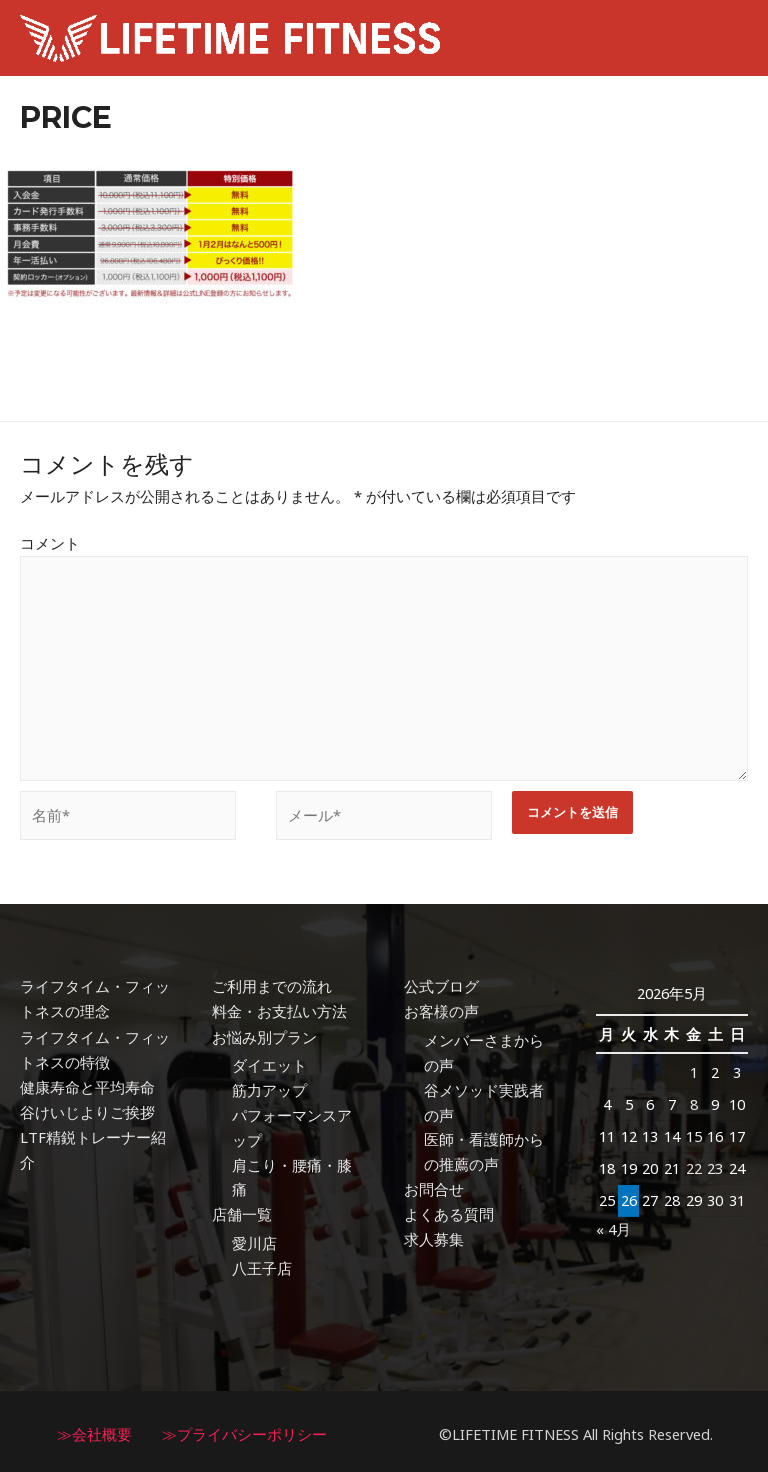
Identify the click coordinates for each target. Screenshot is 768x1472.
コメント (50, 543)
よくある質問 (449, 1210)
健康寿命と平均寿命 (87, 1083)
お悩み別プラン (264, 1033)
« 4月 (613, 1224)
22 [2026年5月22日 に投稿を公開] (694, 1164)
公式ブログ (441, 983)
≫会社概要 (94, 1429)
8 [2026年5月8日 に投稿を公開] (694, 1101)
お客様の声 (441, 1008)
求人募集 (434, 1235)
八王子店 (262, 1263)
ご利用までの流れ (272, 983)
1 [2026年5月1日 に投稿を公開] (694, 1069)
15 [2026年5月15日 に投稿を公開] (694, 1133)
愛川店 (254, 1239)
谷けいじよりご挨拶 (87, 1107)
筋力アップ (269, 1086)
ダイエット (269, 1061)
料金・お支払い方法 (279, 1008)
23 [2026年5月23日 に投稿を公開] (715, 1164)
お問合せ (434, 1185)
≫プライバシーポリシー (244, 1429)
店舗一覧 (242, 1210)
